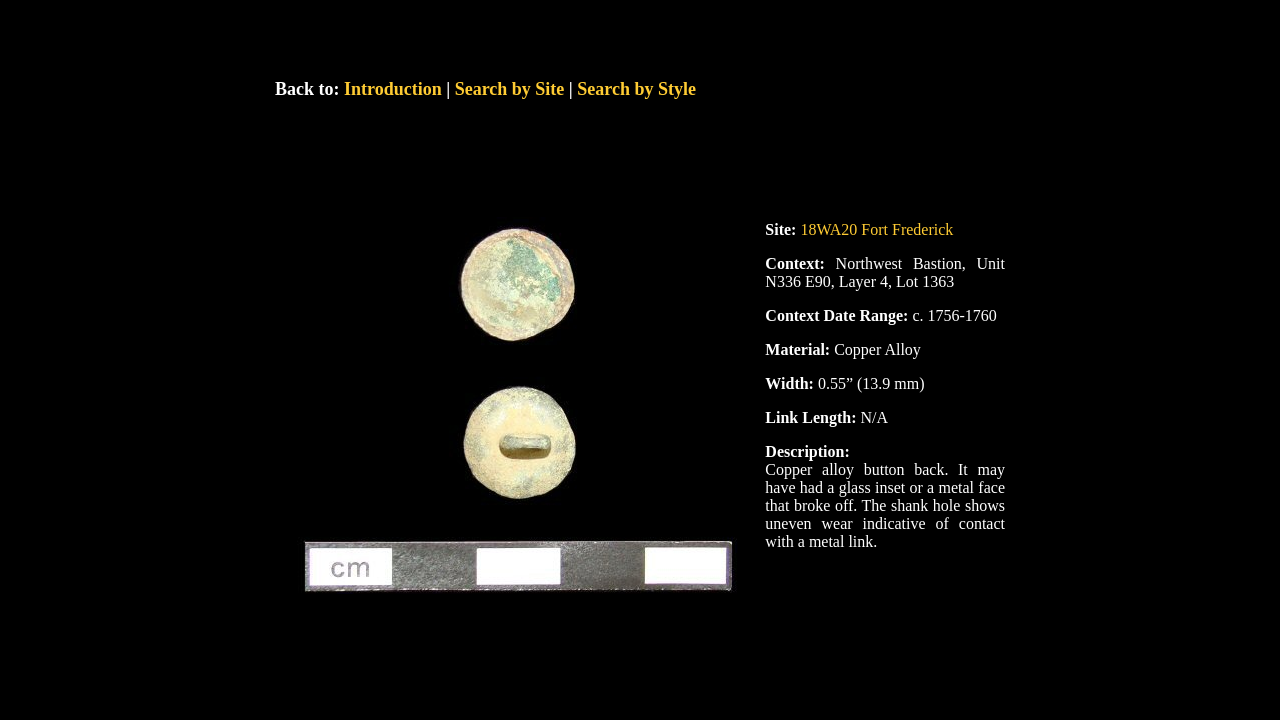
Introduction (393, 89)
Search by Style (636, 89)
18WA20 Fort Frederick (876, 229)
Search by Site (510, 89)
